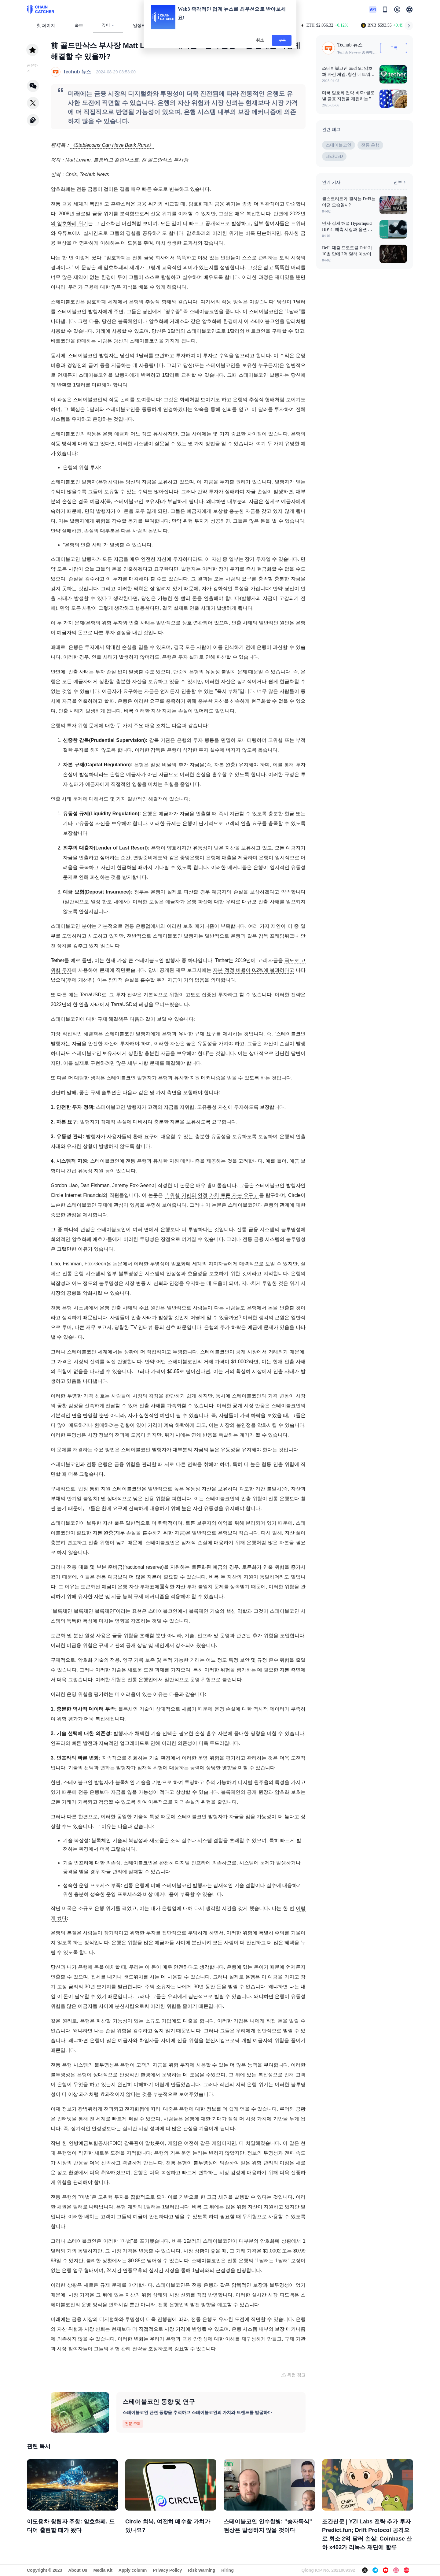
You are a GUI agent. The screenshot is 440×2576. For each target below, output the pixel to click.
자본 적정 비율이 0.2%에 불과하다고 (253, 970)
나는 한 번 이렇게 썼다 (76, 257)
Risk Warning (201, 2570)
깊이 (108, 25)
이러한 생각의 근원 (263, 1317)
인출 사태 (139, 622)
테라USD (334, 156)
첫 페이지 (46, 25)
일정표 (139, 25)
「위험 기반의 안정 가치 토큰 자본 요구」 (212, 1195)
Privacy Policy (167, 2570)
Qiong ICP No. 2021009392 (328, 2570)
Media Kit (103, 2570)
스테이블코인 (338, 145)
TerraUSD (90, 994)
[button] (409, 9)
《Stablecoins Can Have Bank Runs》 (112, 145)
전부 (400, 182)
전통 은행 (370, 145)
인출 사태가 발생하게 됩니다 (89, 710)
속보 (79, 25)
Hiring (227, 2570)
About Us (77, 2570)
